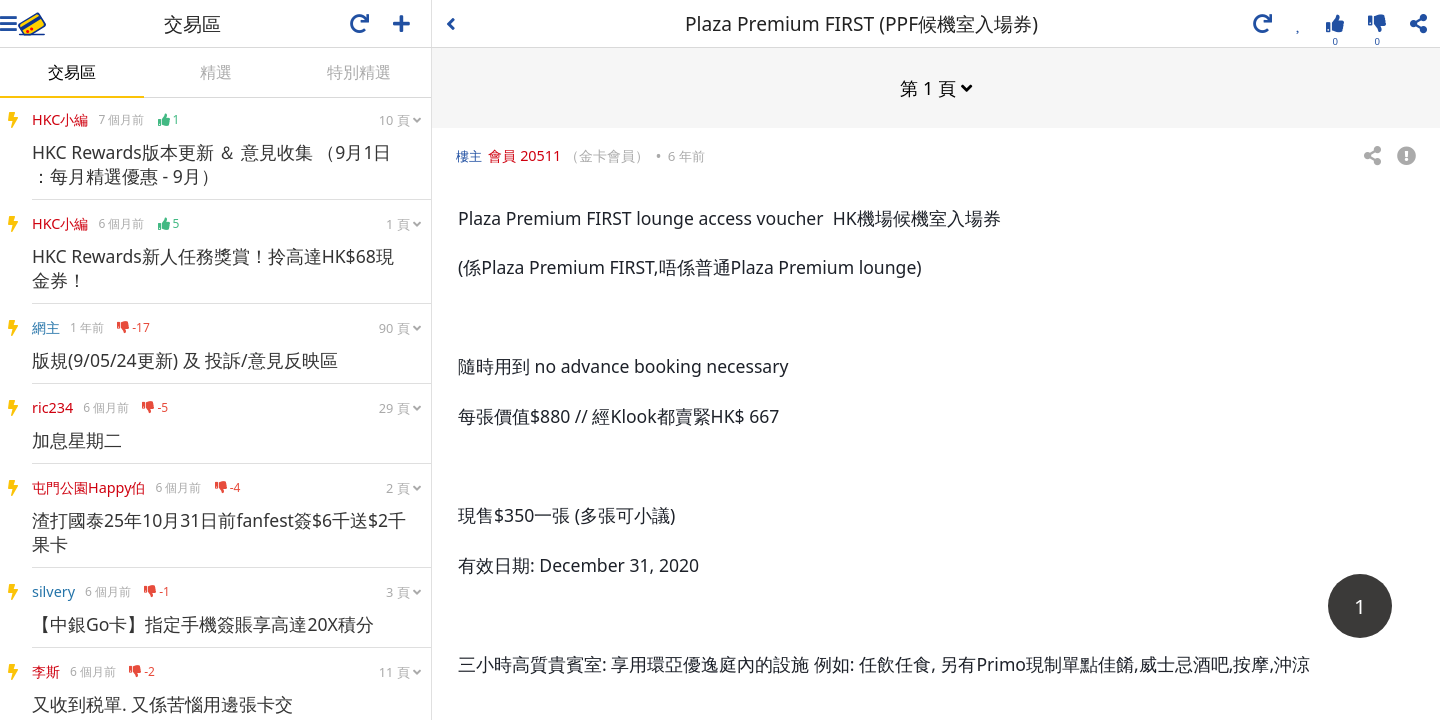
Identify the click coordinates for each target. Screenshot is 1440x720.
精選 (216, 72)
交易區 (72, 72)
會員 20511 (524, 154)
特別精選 (359, 72)
